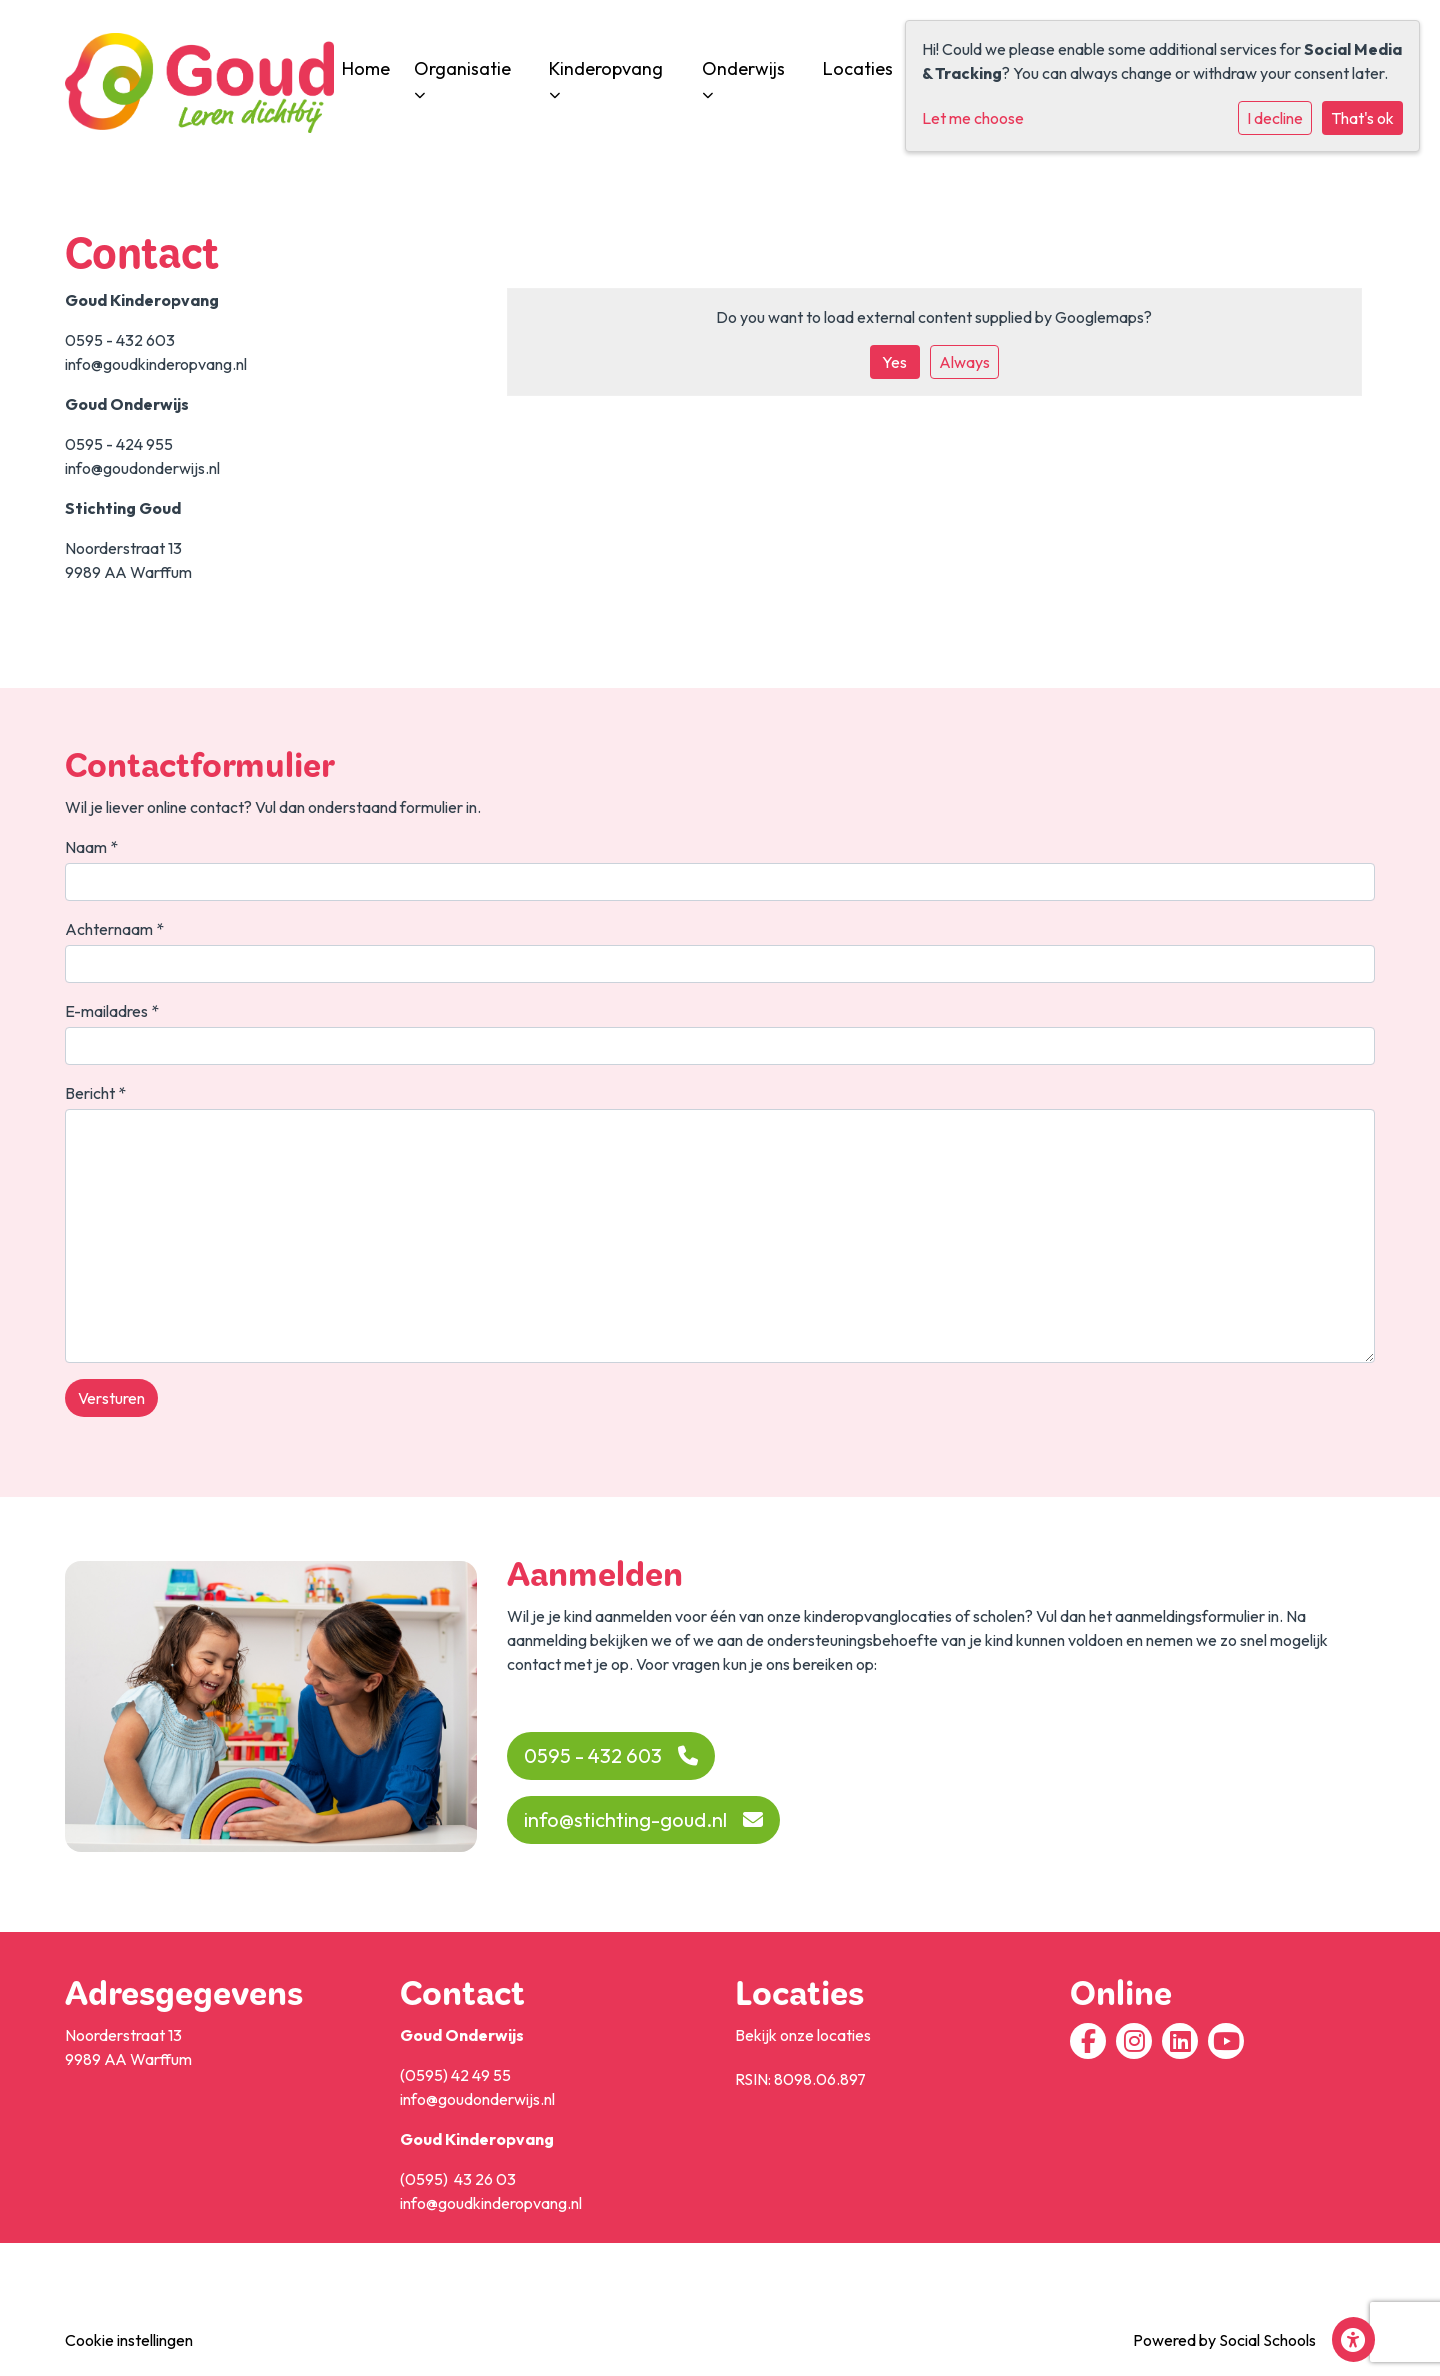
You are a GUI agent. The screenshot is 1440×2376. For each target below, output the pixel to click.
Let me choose (973, 118)
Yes (894, 362)
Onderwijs (743, 77)
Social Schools (1267, 2340)
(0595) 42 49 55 (455, 2075)
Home (366, 68)
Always (964, 362)
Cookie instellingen (129, 2340)
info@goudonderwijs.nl (477, 2099)
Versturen (111, 1398)
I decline (1275, 118)
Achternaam (114, 929)
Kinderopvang (606, 77)
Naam (91, 847)
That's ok (1362, 118)
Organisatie (462, 77)
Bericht (95, 1093)
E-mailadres (112, 1011)
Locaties (858, 68)
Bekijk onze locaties (803, 2035)
